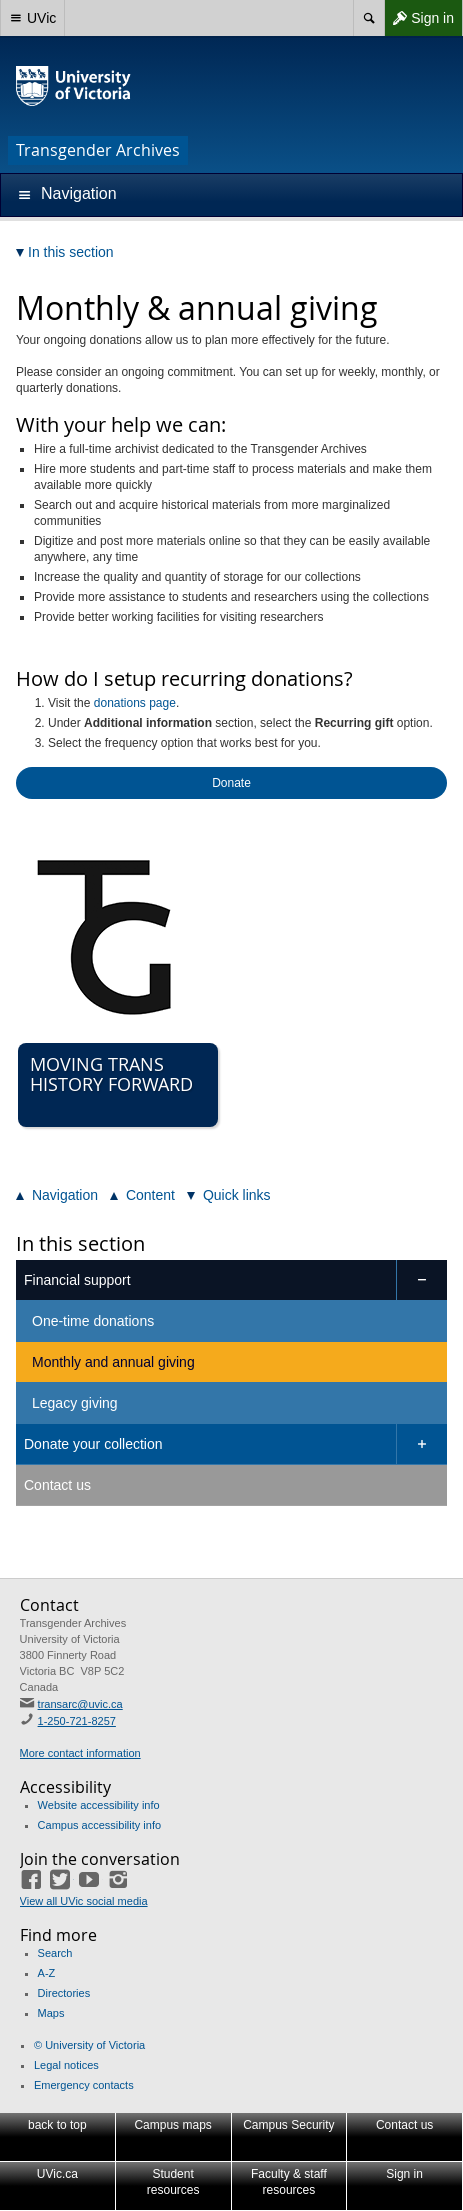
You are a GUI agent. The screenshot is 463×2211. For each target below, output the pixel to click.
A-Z (47, 1973)
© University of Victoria (89, 2045)
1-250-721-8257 (77, 1721)
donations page (135, 703)
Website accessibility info (99, 1805)
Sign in (419, 18)
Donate (231, 783)
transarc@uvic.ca (80, 1704)
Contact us (57, 1485)
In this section (80, 1243)
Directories (64, 1993)
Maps (51, 2013)
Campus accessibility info (100, 1825)
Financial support (77, 1280)
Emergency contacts (84, 2085)
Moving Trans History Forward (111, 1074)
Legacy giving (75, 1403)
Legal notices (66, 2065)
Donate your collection (93, 1444)
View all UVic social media (84, 1901)
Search (55, 1953)
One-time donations (93, 1321)
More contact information (80, 1753)
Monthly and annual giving (113, 1362)
